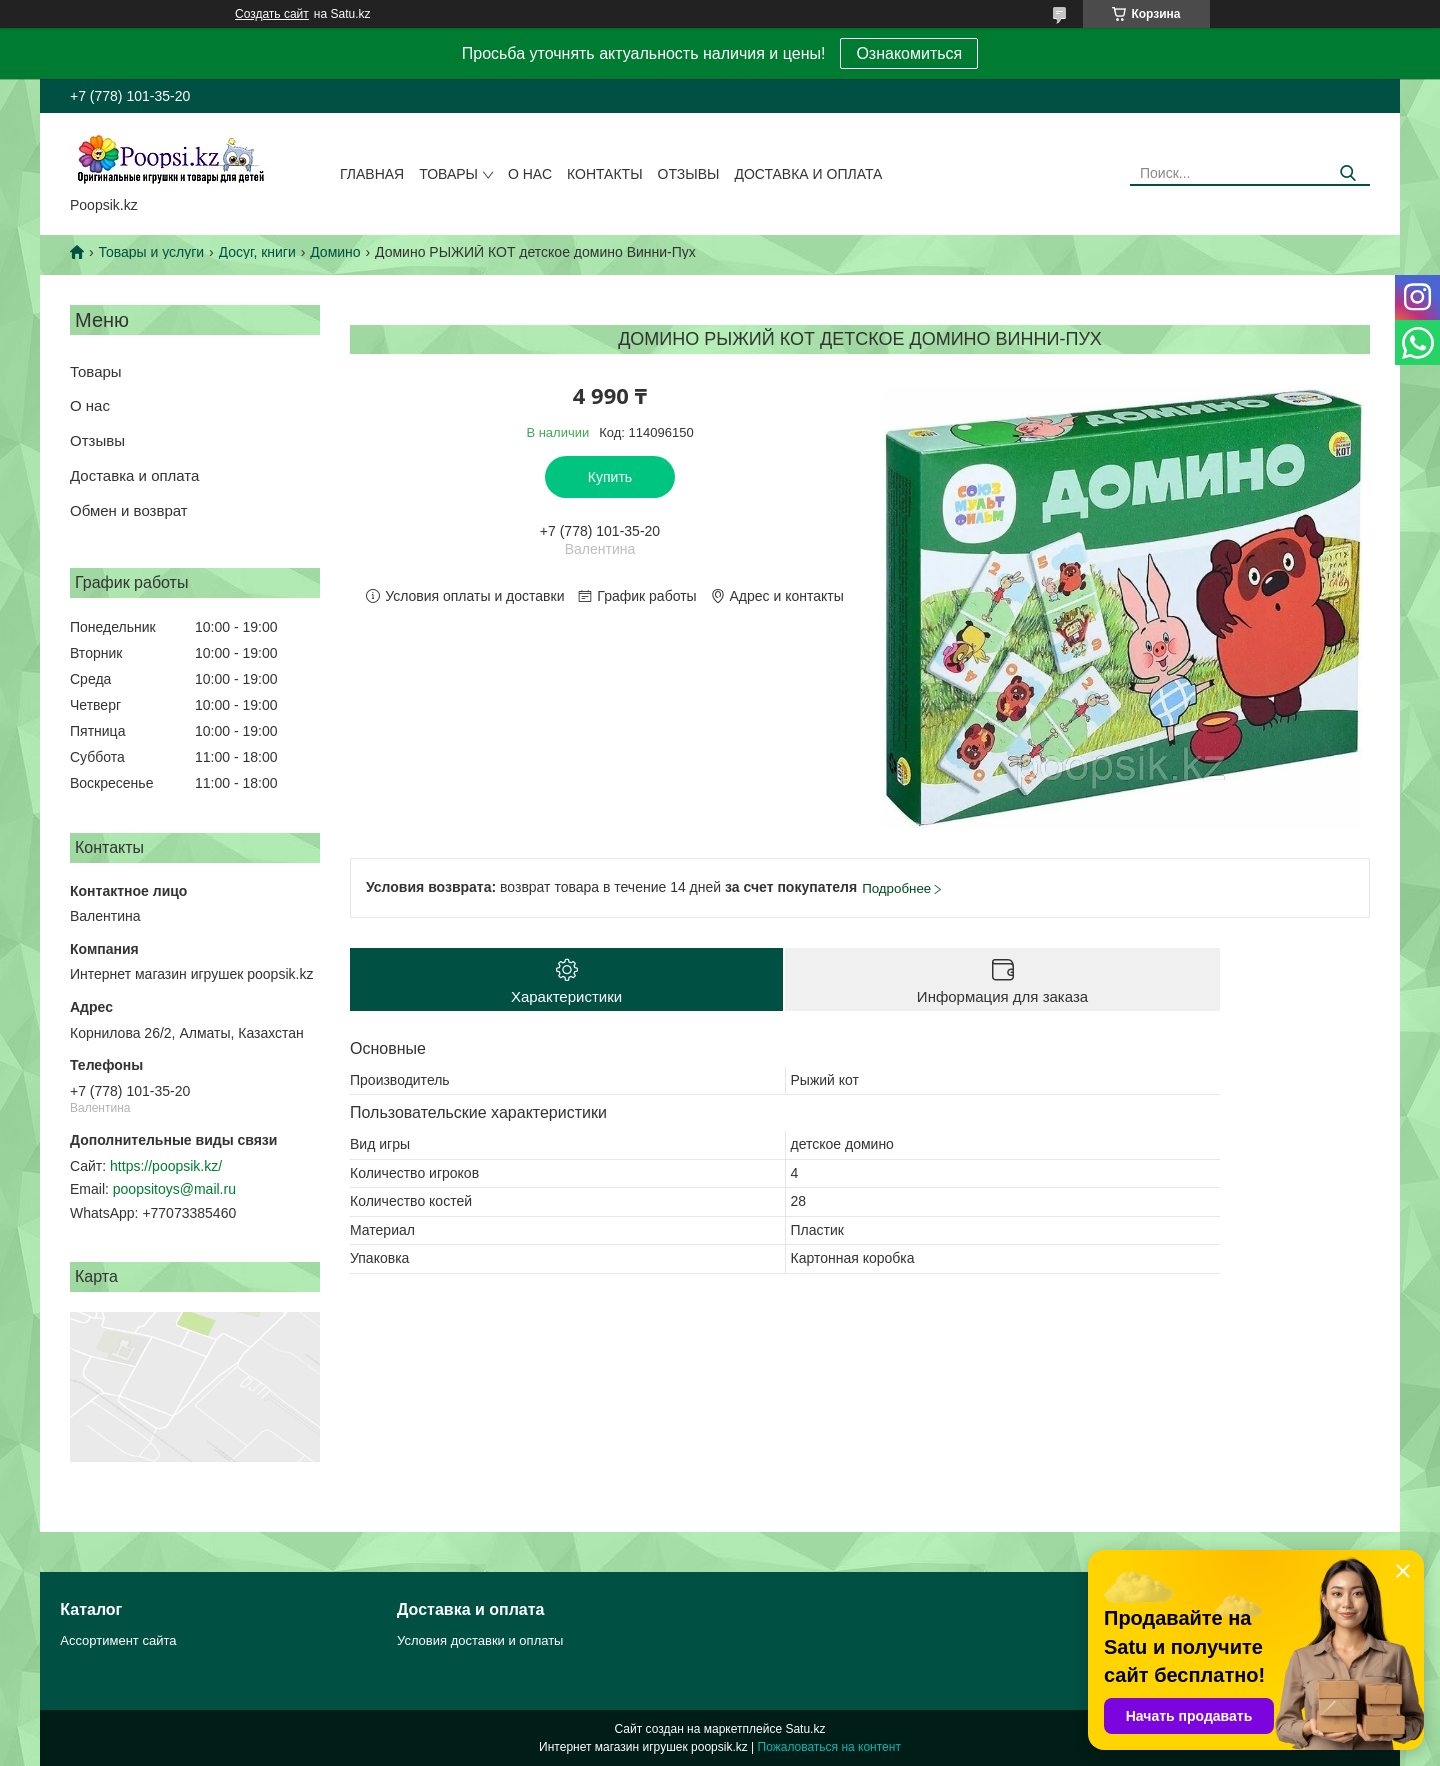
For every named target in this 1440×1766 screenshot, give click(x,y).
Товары (448, 174)
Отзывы (689, 174)
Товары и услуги (151, 252)
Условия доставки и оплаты (480, 1640)
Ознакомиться (909, 53)
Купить (610, 477)
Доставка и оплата (808, 174)
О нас (530, 174)
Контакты (605, 174)
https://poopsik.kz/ (166, 1166)
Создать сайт (272, 14)
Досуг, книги (257, 252)
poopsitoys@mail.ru (174, 1189)
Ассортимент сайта (118, 1640)
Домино (335, 252)
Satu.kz (805, 1729)
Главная (372, 174)
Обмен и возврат (129, 510)
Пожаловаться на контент (829, 1747)
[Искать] (1347, 173)
